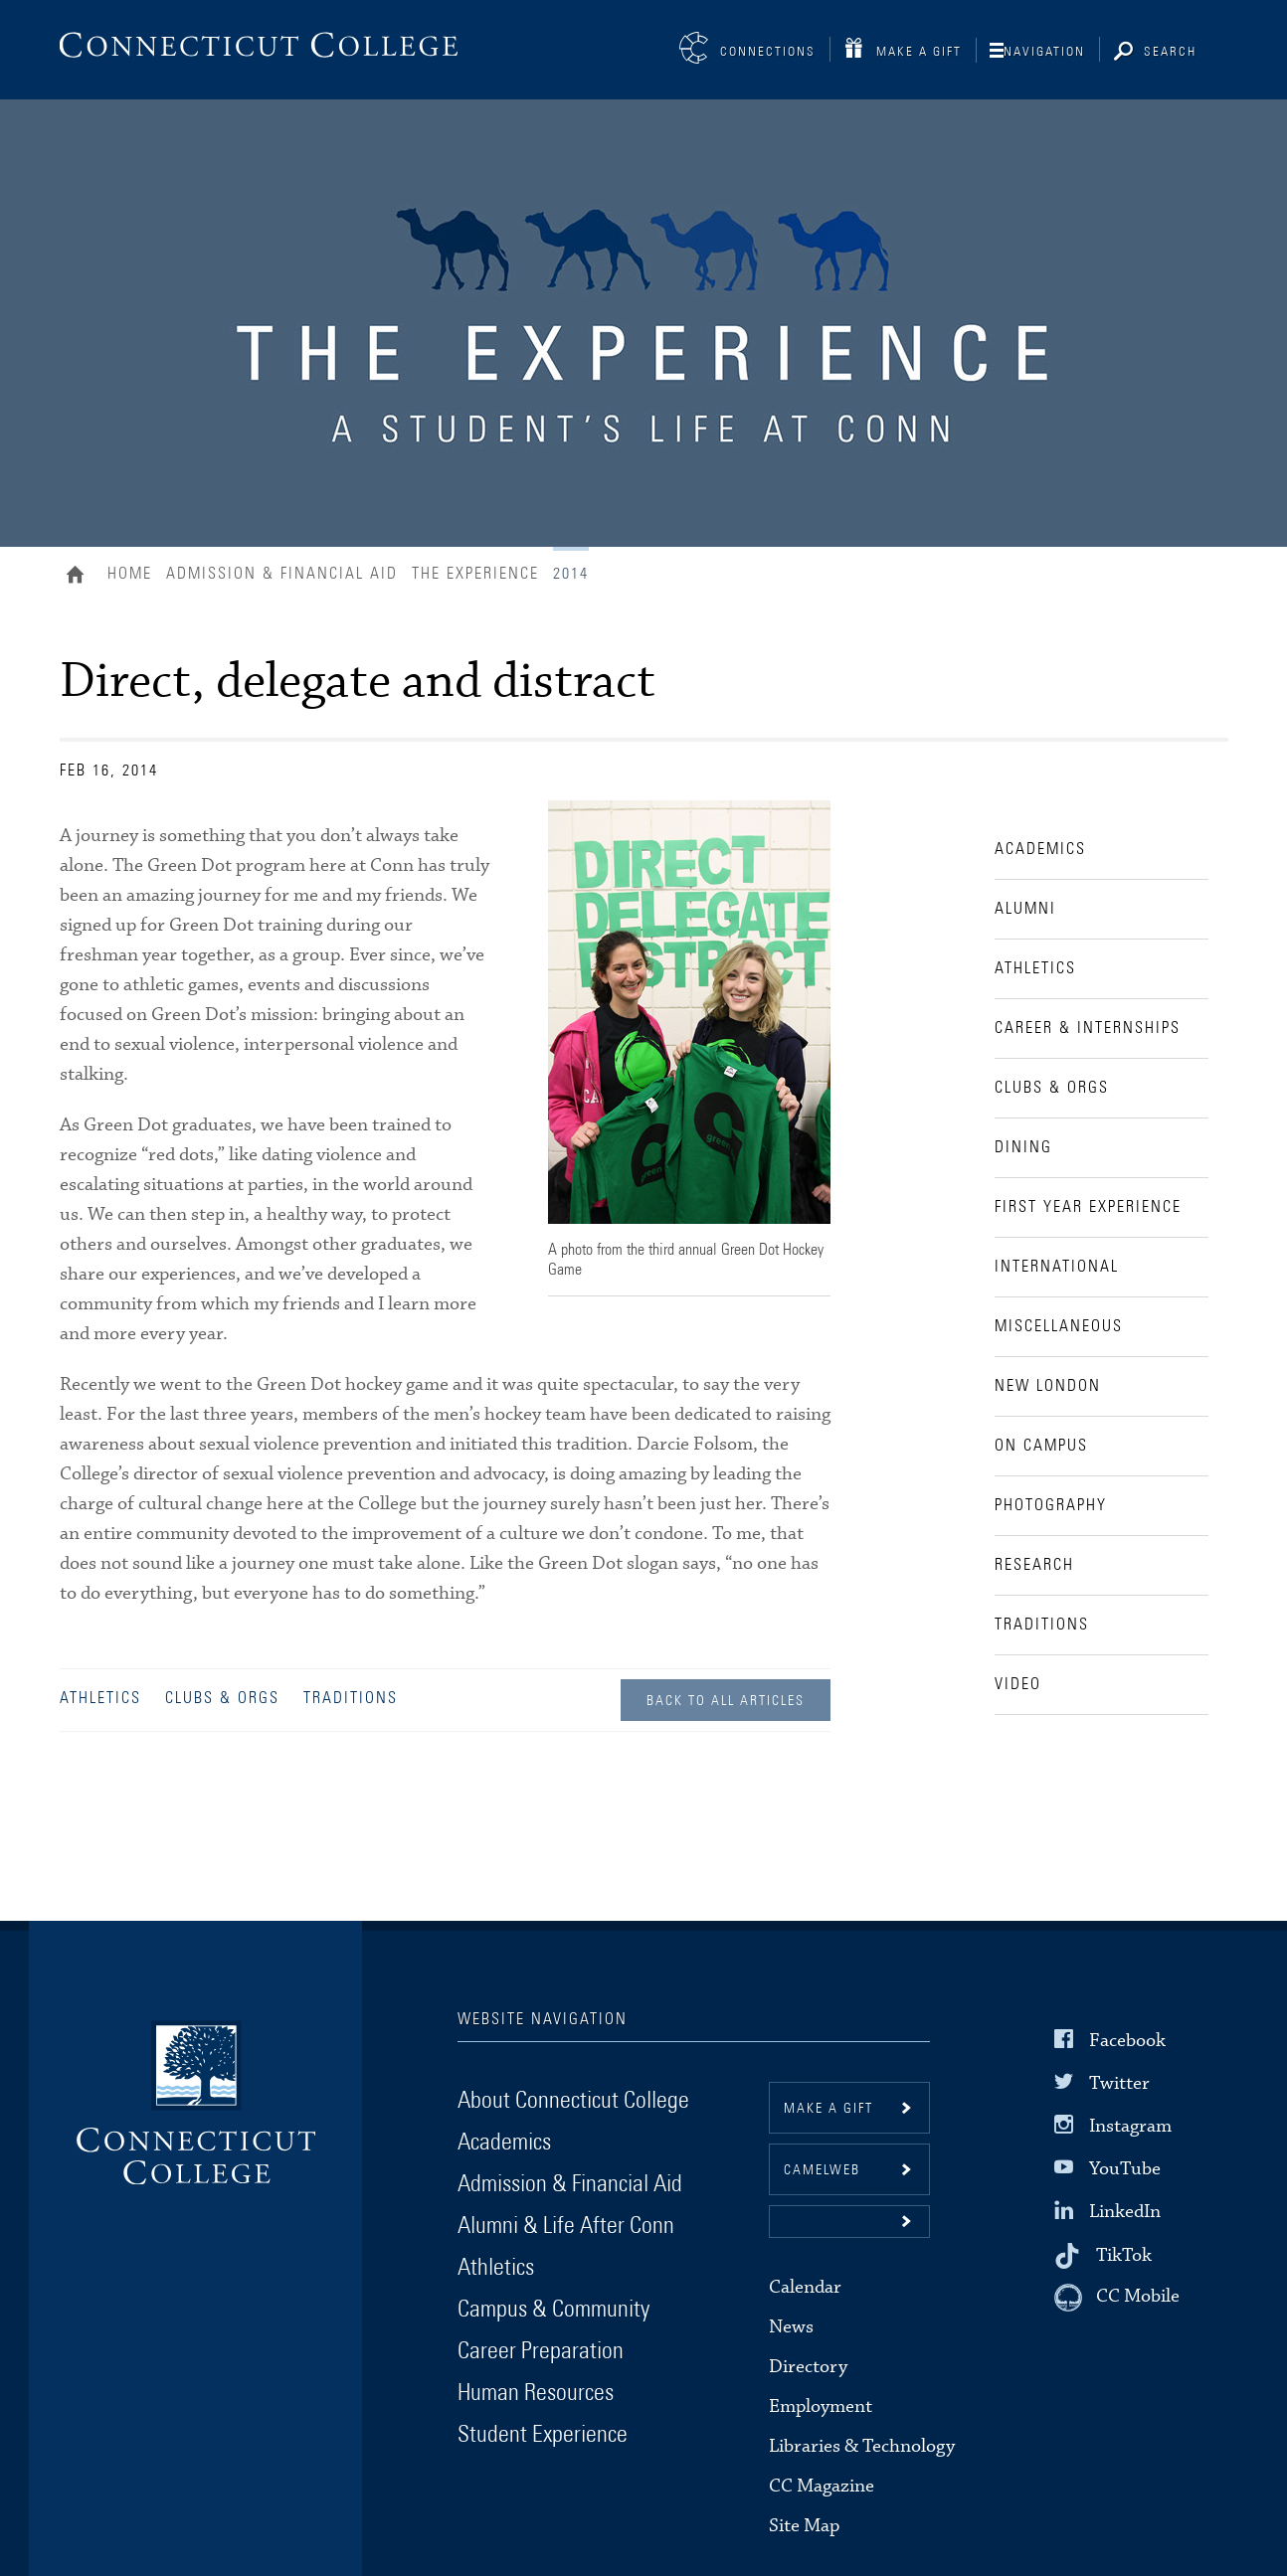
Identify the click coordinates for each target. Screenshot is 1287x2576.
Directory (808, 2366)
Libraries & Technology (862, 2446)
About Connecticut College (573, 2101)
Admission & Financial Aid (282, 574)
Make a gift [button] (828, 2109)
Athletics (100, 1698)
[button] (849, 2221)
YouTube (1125, 2168)
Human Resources (536, 2393)
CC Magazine (821, 2486)
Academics (504, 2142)
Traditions (350, 1698)
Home (80, 576)
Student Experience (543, 2435)
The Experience (475, 574)
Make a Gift (919, 52)
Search (1170, 52)
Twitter (1119, 2083)
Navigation (1044, 52)
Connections (768, 52)
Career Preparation (541, 2351)
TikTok (1124, 2254)
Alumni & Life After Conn (566, 2226)
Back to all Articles (725, 1701)
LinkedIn (1125, 2211)
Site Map (804, 2525)
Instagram (1130, 2126)
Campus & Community (553, 2309)
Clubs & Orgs (222, 1698)
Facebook (1127, 2039)
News (791, 2327)
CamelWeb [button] (822, 2170)
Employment (820, 2406)
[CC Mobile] (1117, 2298)
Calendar (805, 2287)
